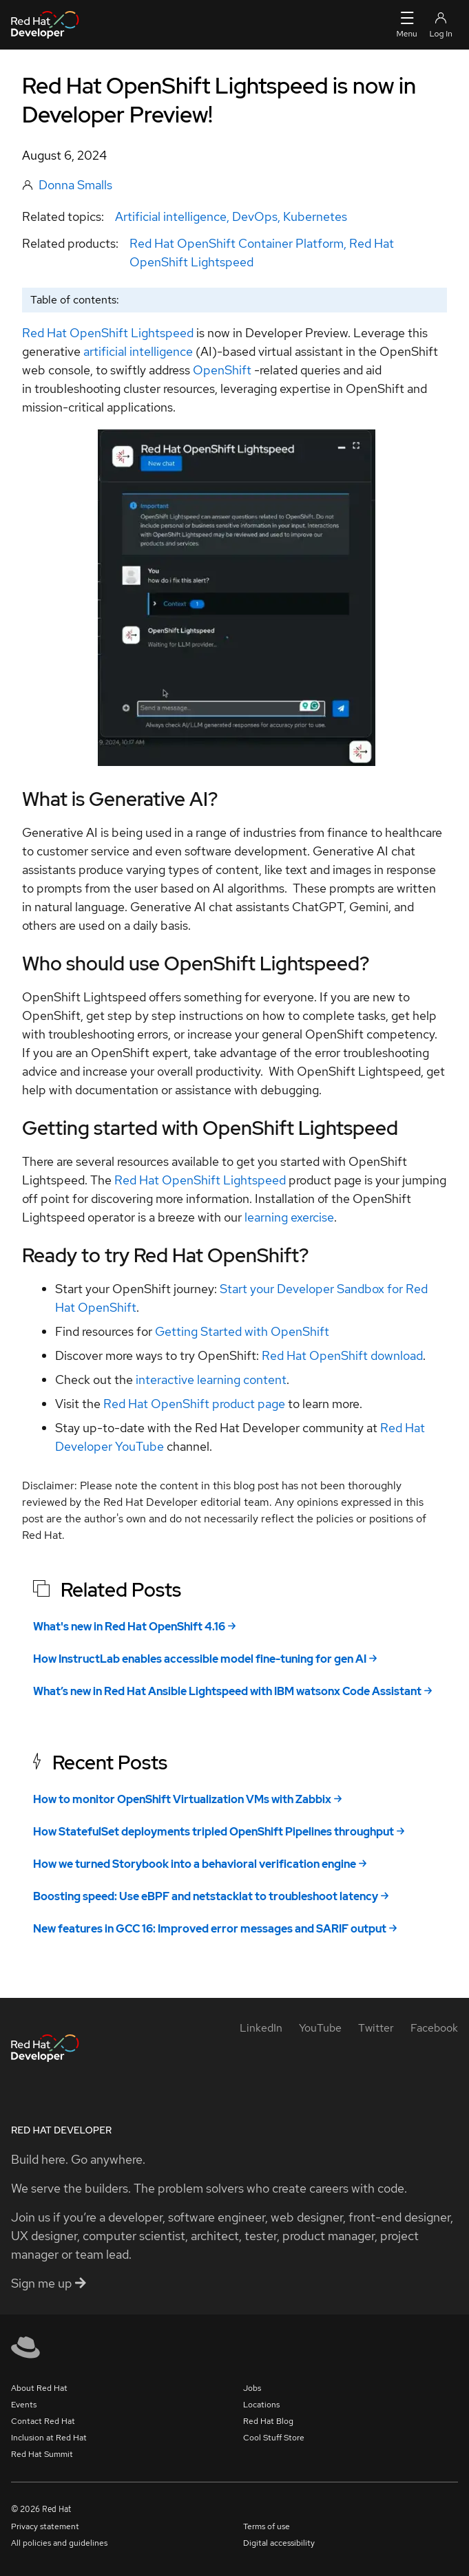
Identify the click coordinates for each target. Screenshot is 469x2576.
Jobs (252, 2388)
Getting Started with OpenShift (242, 1331)
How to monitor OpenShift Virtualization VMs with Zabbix (182, 1799)
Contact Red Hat (43, 2421)
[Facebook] (434, 2028)
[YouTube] (320, 2028)
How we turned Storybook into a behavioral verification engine (194, 1864)
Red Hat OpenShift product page (194, 1404)
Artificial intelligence (171, 216)
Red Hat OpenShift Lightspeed (108, 333)
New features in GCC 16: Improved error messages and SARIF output (209, 1929)
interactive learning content (209, 1379)
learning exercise (289, 1217)
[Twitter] (376, 2028)
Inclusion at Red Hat (49, 2437)
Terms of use (266, 2526)
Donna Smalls (75, 185)
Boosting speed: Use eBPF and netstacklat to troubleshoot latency (205, 1896)
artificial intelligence (138, 351)
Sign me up (48, 2283)
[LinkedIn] (261, 2028)
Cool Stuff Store (273, 2437)
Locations (261, 2404)
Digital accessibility (279, 2542)
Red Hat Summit (42, 2454)
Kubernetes (315, 216)
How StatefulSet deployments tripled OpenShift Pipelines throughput (213, 1831)
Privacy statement (45, 2526)
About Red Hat (39, 2388)
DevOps (255, 216)
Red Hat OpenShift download (342, 1355)
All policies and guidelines (59, 2542)
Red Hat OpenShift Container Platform (236, 243)
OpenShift (222, 370)
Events (24, 2404)
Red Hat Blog (268, 2421)
